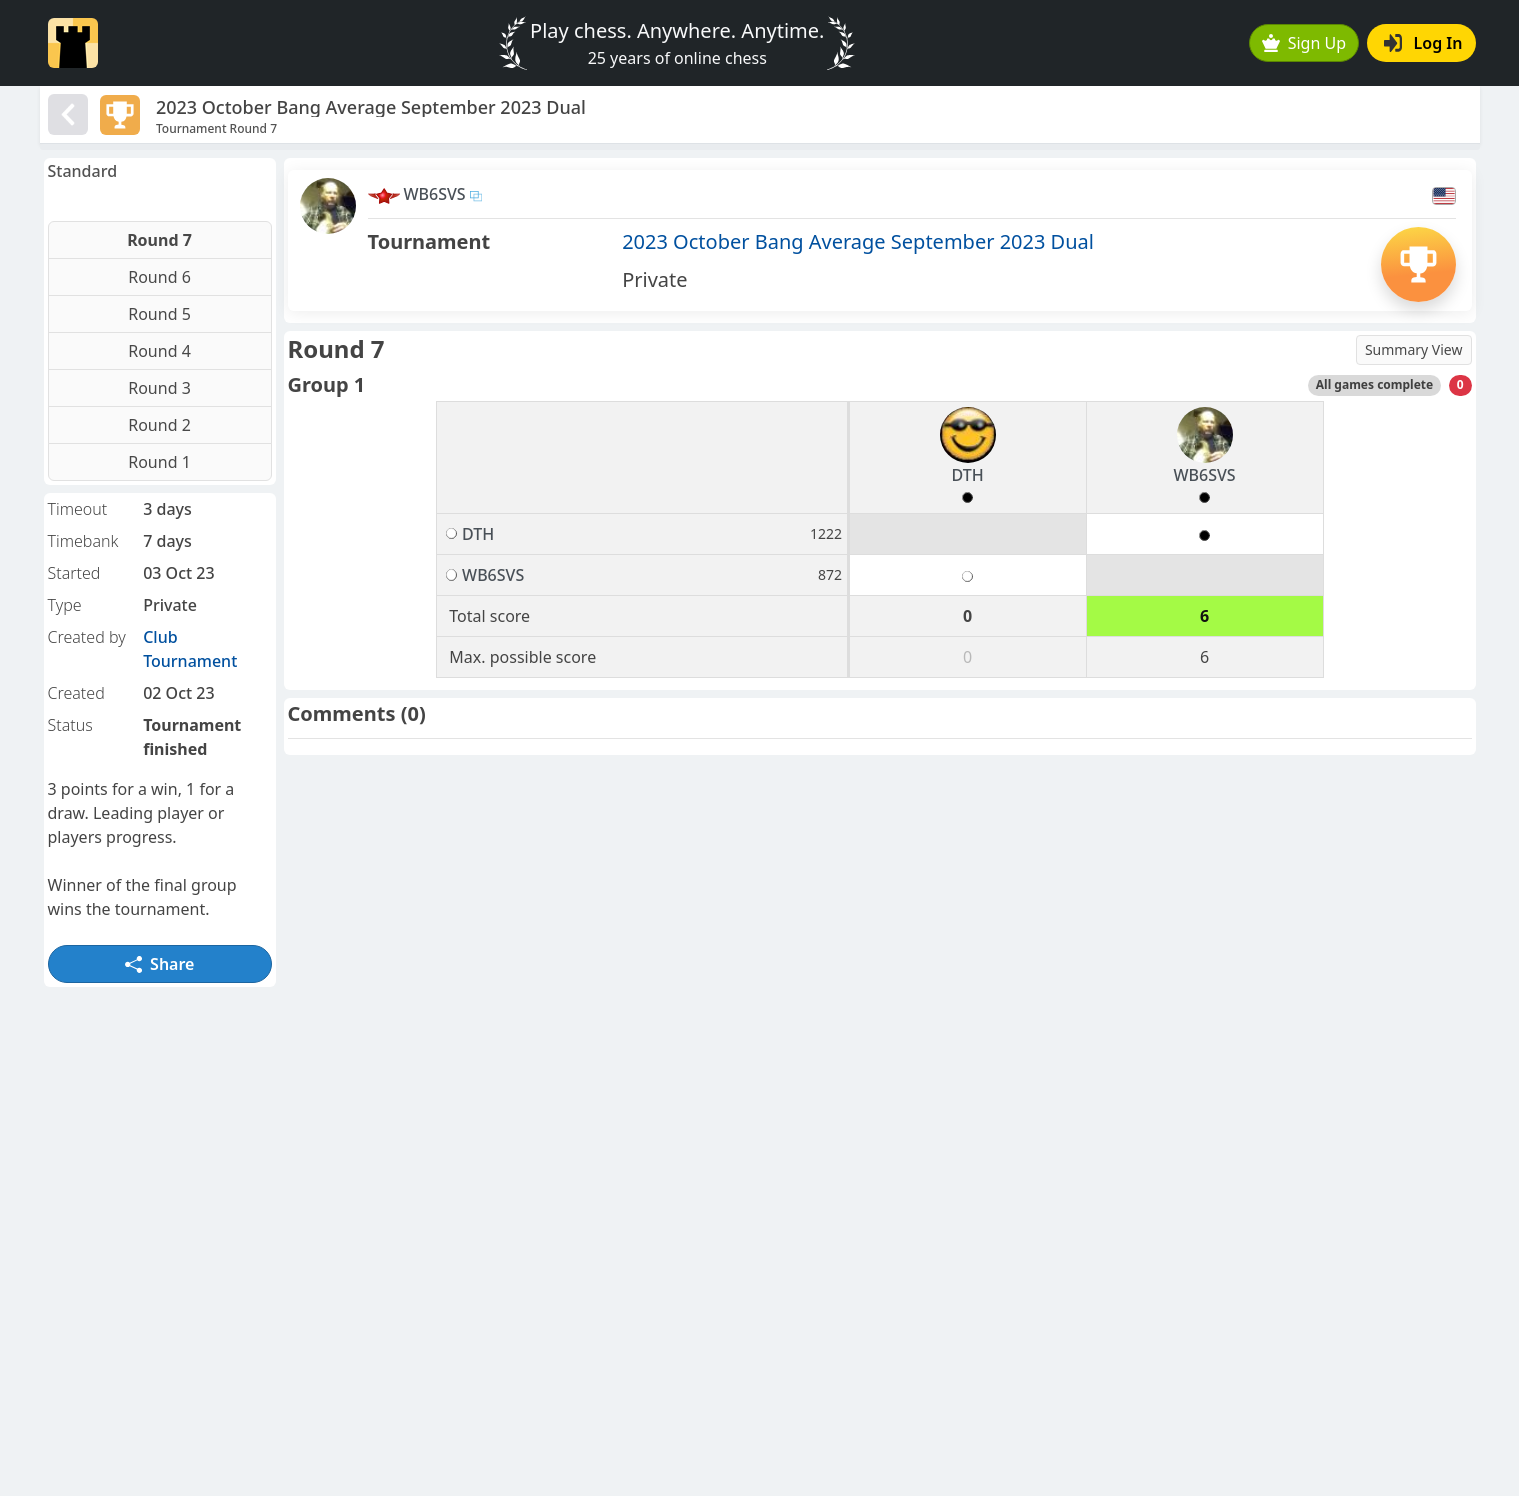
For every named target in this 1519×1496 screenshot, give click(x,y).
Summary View (1414, 349)
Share (160, 964)
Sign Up (1304, 43)
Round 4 (159, 351)
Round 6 (159, 277)
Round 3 (159, 388)
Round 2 (159, 425)
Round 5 (159, 314)
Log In (1423, 43)
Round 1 (159, 462)
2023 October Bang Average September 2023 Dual (858, 241)
